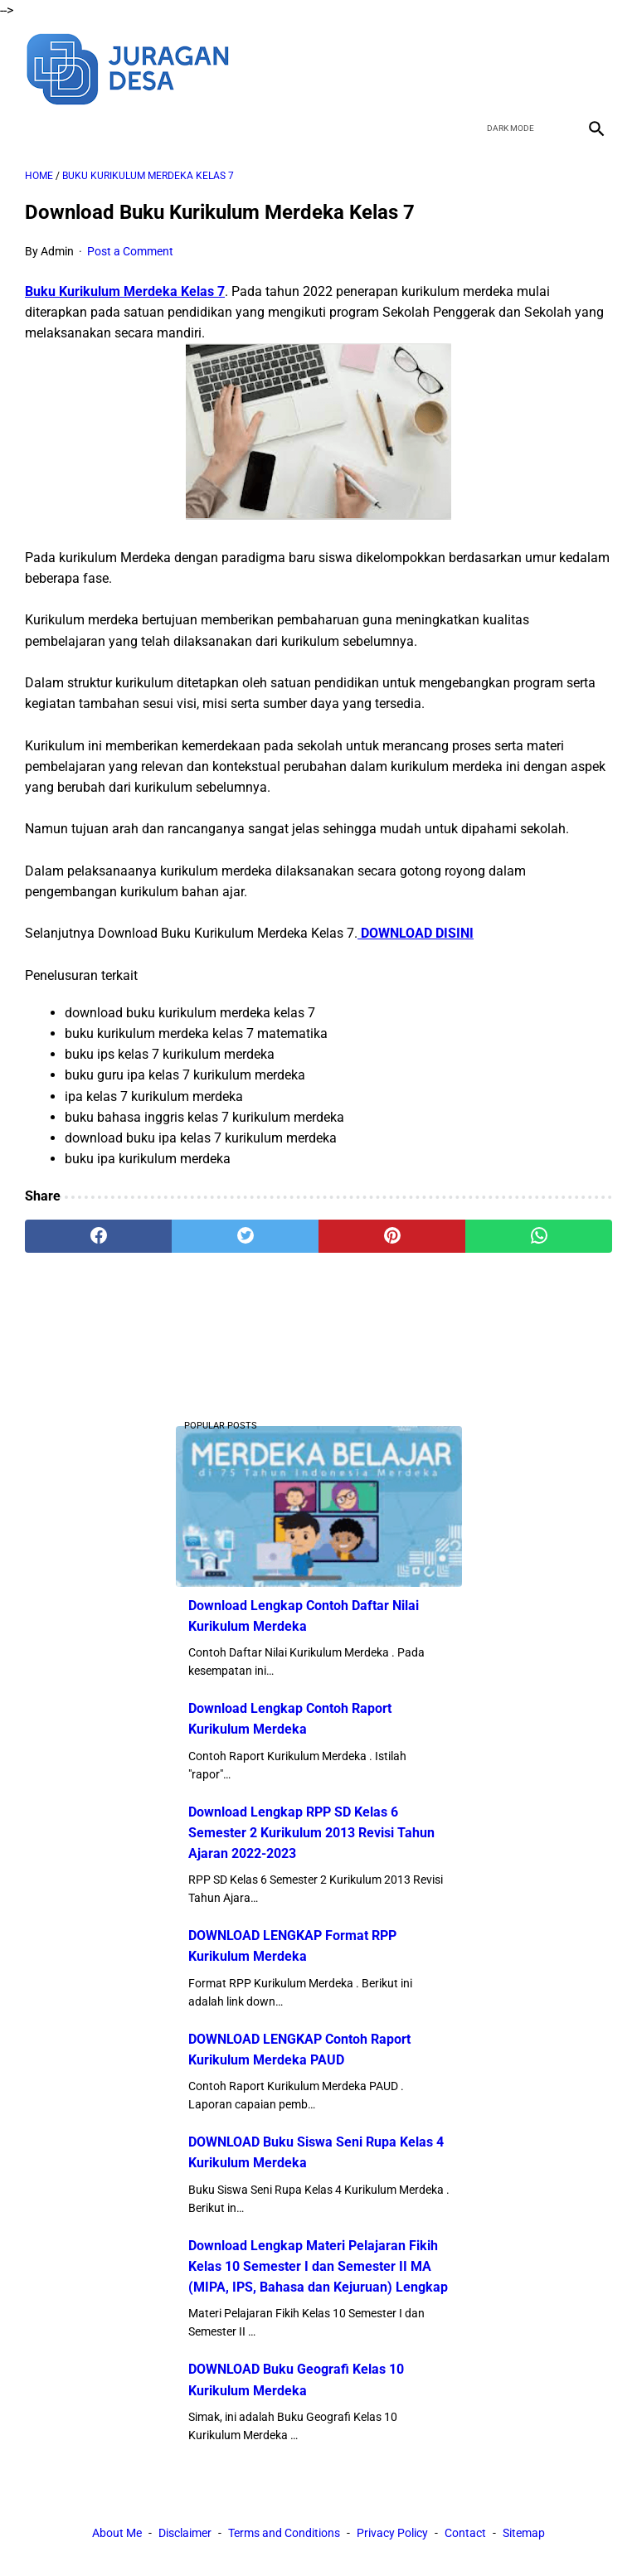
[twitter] (516, 67)
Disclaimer (185, 2533)
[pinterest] (391, 1236)
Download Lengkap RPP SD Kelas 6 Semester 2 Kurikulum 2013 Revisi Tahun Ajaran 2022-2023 (311, 1832)
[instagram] (594, 67)
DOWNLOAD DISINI (415, 933)
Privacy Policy (392, 2533)
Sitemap (524, 2533)
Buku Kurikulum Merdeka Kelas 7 (125, 291)
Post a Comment (130, 251)
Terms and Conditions (284, 2533)
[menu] (35, 128)
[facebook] (477, 67)
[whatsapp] (538, 1236)
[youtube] (555, 67)
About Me (117, 2533)
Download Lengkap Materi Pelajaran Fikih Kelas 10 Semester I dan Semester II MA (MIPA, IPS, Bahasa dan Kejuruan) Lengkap (318, 2266)
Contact (465, 2533)
